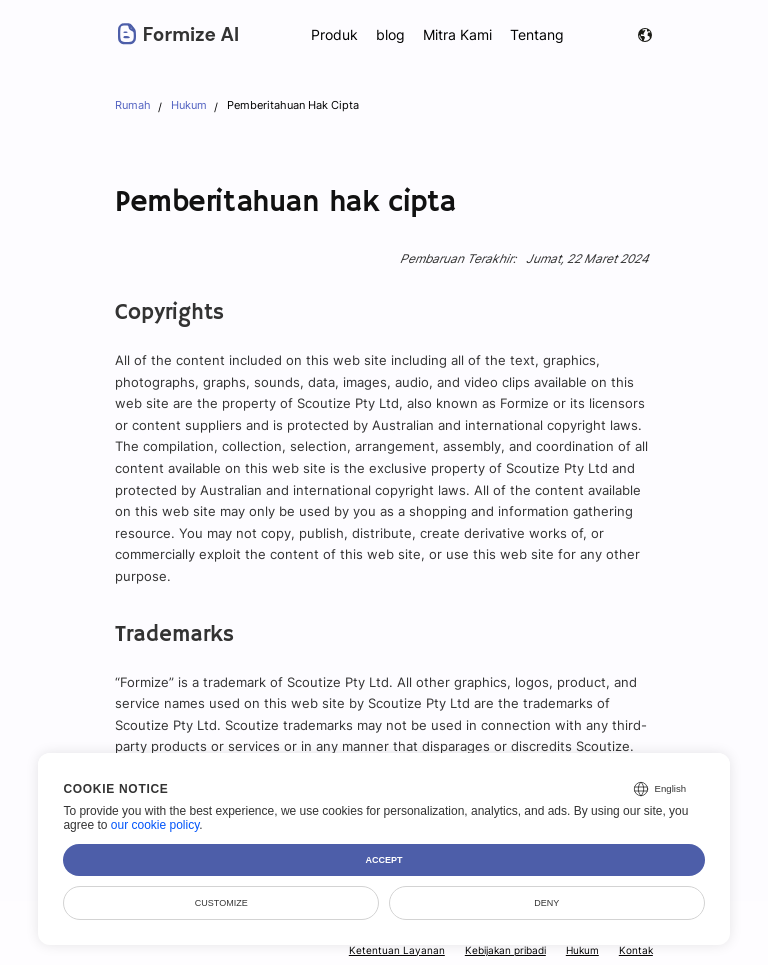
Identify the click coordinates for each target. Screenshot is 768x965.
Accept (384, 860)
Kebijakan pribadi (505, 950)
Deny (546, 903)
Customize (221, 903)
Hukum (584, 950)
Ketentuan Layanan (400, 950)
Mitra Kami (458, 34)
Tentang (538, 34)
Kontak (636, 950)
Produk (334, 34)
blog (390, 34)
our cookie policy (155, 825)
